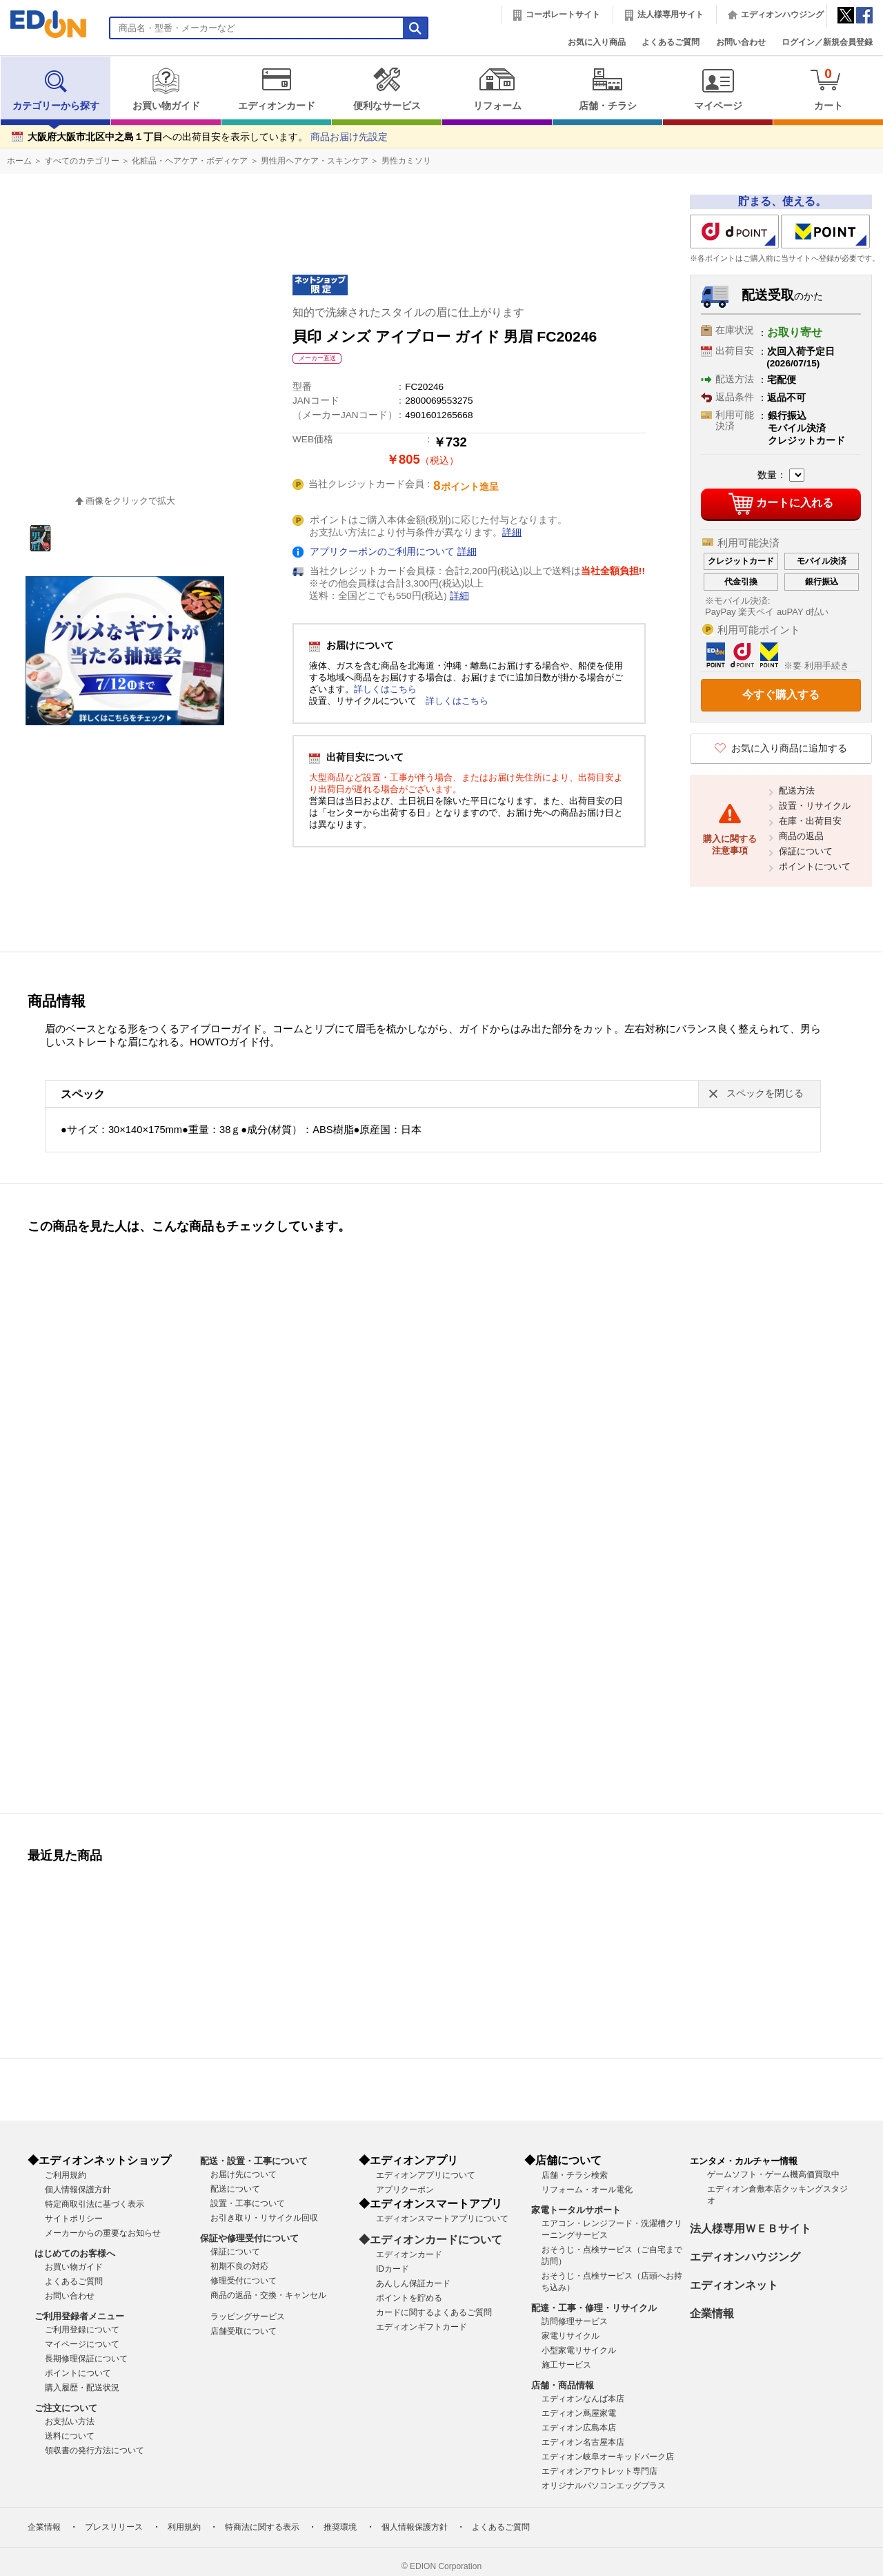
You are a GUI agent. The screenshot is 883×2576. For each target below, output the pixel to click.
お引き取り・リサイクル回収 (264, 2218)
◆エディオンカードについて (430, 2239)
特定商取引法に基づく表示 (94, 2204)
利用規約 (184, 2527)
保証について (806, 851)
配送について (235, 2189)
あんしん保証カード (413, 2283)
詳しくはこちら (385, 689)
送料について (70, 2436)
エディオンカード (276, 89)
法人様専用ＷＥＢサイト (750, 2228)
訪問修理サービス (575, 2321)
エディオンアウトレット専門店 (599, 2471)
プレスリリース (114, 2527)
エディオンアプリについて (425, 2175)
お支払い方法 (70, 2421)
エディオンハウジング (782, 14)
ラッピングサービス (247, 2316)
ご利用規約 (65, 2175)
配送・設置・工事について (254, 2161)
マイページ (718, 89)
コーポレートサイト (563, 14)
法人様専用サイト (670, 14)
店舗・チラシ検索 (575, 2175)
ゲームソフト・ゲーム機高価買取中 (773, 2174)
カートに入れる (780, 504)
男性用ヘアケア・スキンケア (314, 161)
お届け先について (243, 2174)
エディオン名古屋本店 (583, 2442)
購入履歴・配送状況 (82, 2387)
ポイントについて (815, 866)
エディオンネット (734, 2285)
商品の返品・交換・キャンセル (268, 2295)
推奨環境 (340, 2527)
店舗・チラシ (607, 89)
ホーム (19, 161)
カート (828, 88)
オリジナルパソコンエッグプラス (604, 2485)
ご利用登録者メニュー (79, 2316)
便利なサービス (387, 89)
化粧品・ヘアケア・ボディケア (190, 161)
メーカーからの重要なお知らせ (103, 2233)
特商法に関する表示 (262, 2527)
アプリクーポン (405, 2189)
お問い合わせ (741, 42)
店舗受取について (243, 2331)
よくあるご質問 (671, 42)
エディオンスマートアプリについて (442, 2218)
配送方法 (797, 790)
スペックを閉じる (765, 1093)
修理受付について (243, 2280)
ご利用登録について (82, 2329)
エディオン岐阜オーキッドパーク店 (608, 2456)
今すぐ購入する (781, 694)
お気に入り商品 (597, 42)
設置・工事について (247, 2203)
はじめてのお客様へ (74, 2253)
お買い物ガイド (166, 89)
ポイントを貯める (409, 2298)
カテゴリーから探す (55, 89)
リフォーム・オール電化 (587, 2189)
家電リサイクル (570, 2336)
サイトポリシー (74, 2218)
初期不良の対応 (239, 2266)
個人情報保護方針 (78, 2189)
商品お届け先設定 (349, 137)
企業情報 (712, 2313)
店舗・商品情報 (562, 2385)
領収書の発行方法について (94, 2450)
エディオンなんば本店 (583, 2398)
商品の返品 (801, 836)
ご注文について (65, 2408)
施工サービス (566, 2365)
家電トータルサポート (576, 2210)
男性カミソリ (406, 161)
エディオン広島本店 (579, 2427)
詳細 (512, 532)
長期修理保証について (86, 2358)
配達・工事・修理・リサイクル (594, 2308)
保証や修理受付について (249, 2238)
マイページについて (82, 2344)
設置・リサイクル (815, 805)
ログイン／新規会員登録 (827, 42)
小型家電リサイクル (579, 2350)
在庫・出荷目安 (810, 821)
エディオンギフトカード (421, 2327)
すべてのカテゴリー (82, 161)
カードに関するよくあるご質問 (434, 2312)
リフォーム (497, 89)
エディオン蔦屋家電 (579, 2413)
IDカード (392, 2269)
